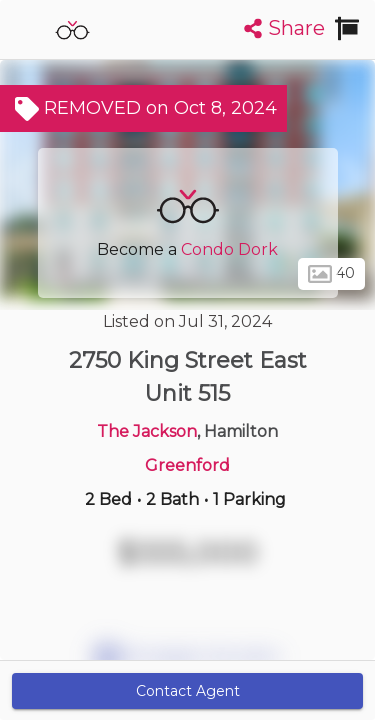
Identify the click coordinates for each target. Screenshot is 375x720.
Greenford (187, 465)
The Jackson (147, 431)
